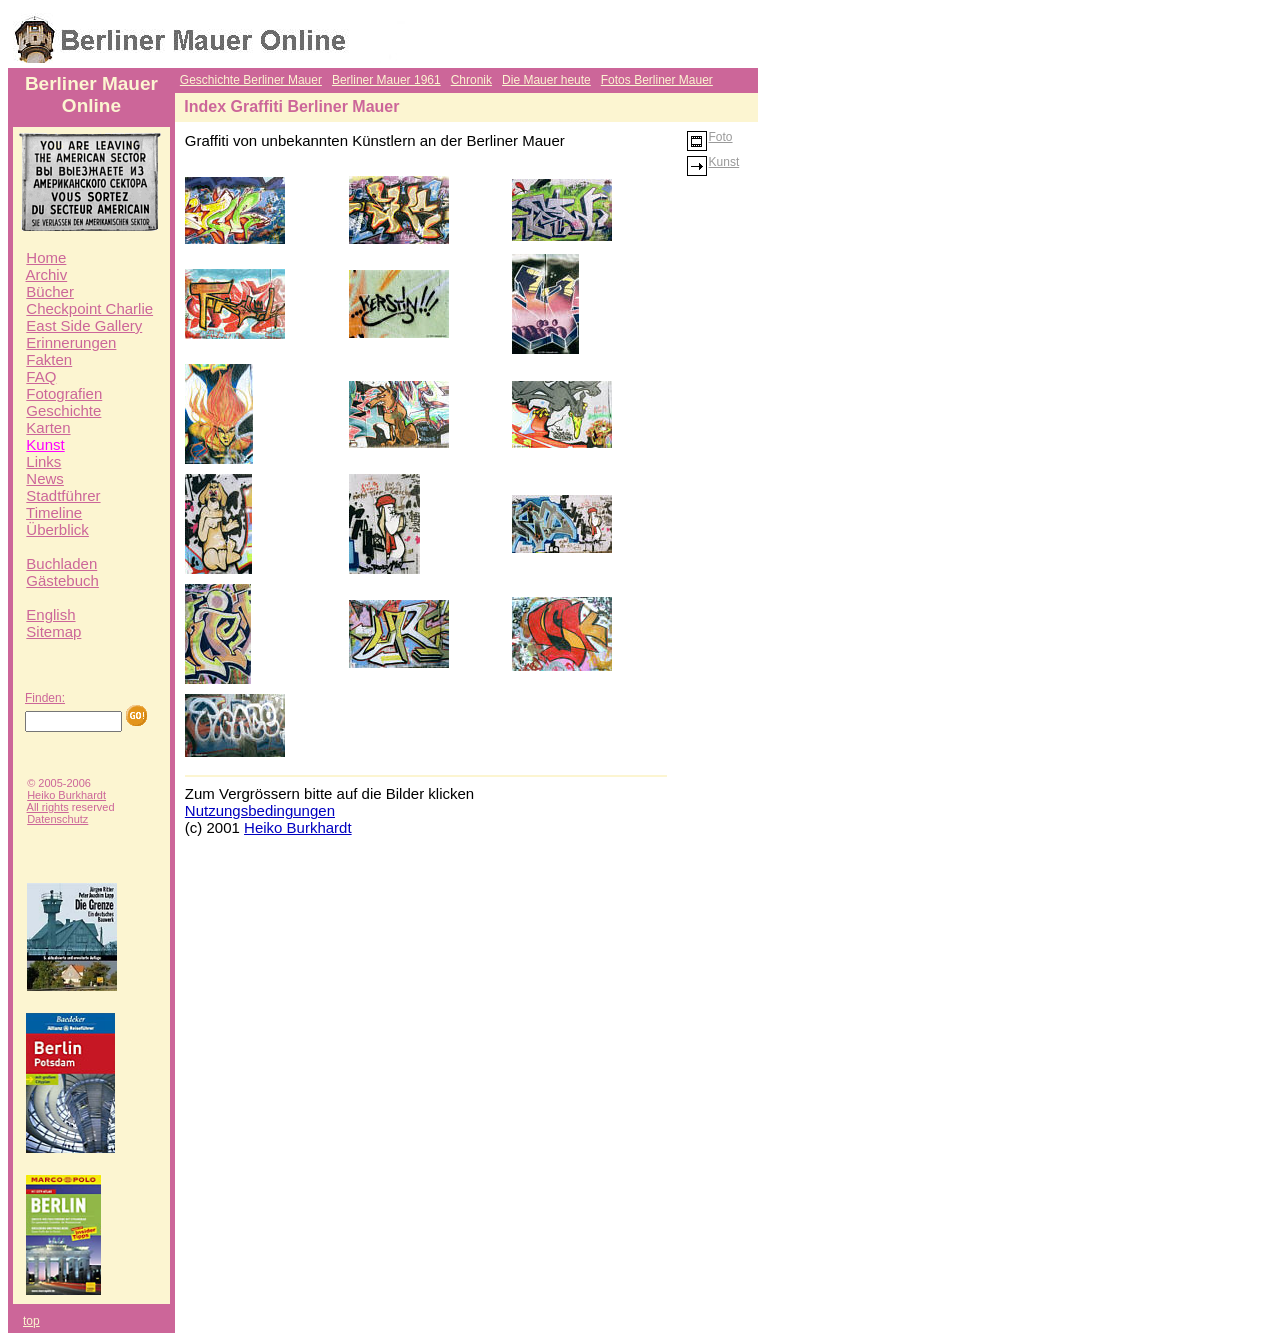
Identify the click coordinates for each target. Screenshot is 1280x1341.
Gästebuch (62, 580)
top (31, 1321)
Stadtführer (63, 495)
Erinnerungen (71, 342)
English (50, 614)
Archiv (47, 274)
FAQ (41, 376)
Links (43, 461)
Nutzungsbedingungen (260, 810)
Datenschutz (57, 819)
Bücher (50, 291)
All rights (48, 807)
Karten (48, 427)
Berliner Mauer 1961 (386, 80)
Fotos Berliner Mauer (657, 80)
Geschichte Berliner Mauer (251, 80)
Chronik (471, 80)
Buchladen (61, 563)
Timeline (54, 512)
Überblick (57, 529)
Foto (710, 137)
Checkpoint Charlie (89, 308)
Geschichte (63, 410)
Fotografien (64, 393)
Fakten (49, 359)
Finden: (45, 698)
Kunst (45, 444)
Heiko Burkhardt (66, 795)
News (45, 478)
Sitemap (53, 631)
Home (46, 257)
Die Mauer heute (546, 80)
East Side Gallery (84, 325)
